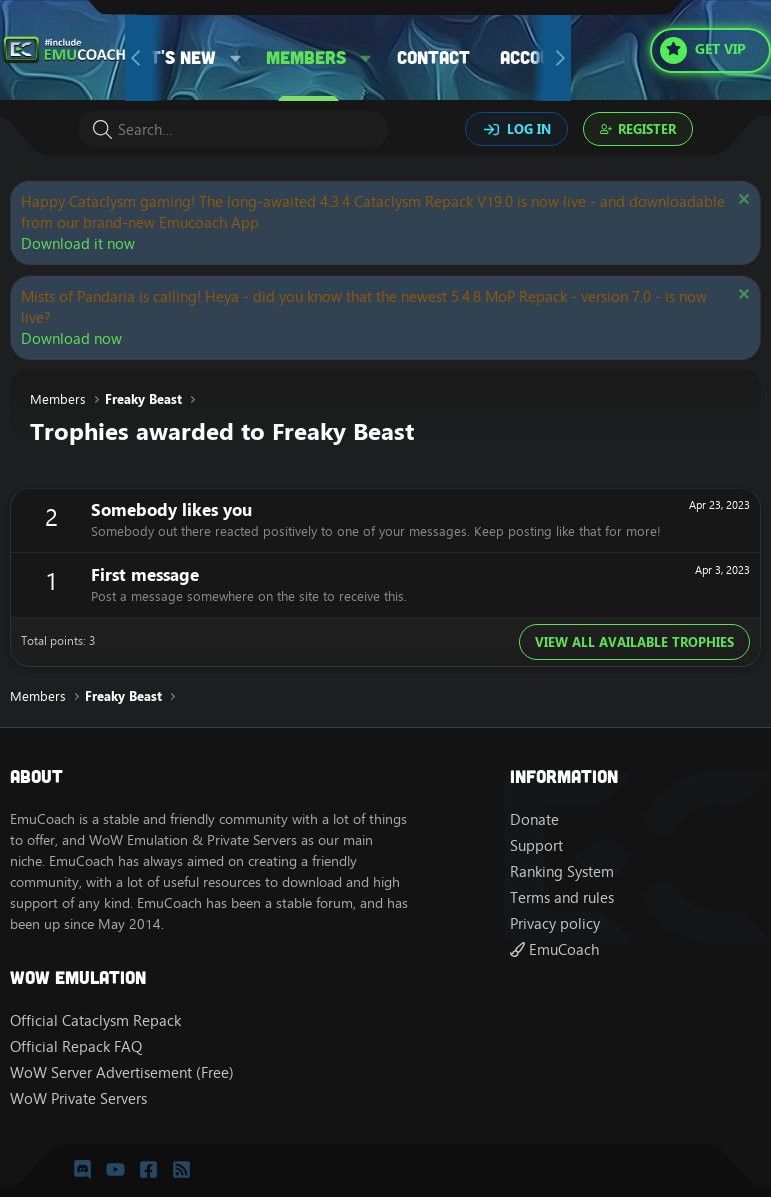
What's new (165, 57)
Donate (534, 819)
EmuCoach (554, 949)
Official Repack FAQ (76, 1046)
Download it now (78, 243)
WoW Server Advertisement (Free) (122, 1072)
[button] (236, 57)
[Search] (233, 129)
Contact (433, 57)
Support (536, 845)
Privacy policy (555, 923)
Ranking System (562, 871)
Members (306, 57)
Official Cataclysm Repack (95, 1020)
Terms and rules (562, 897)
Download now (71, 338)
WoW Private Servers (78, 1098)
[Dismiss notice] (741, 201)
